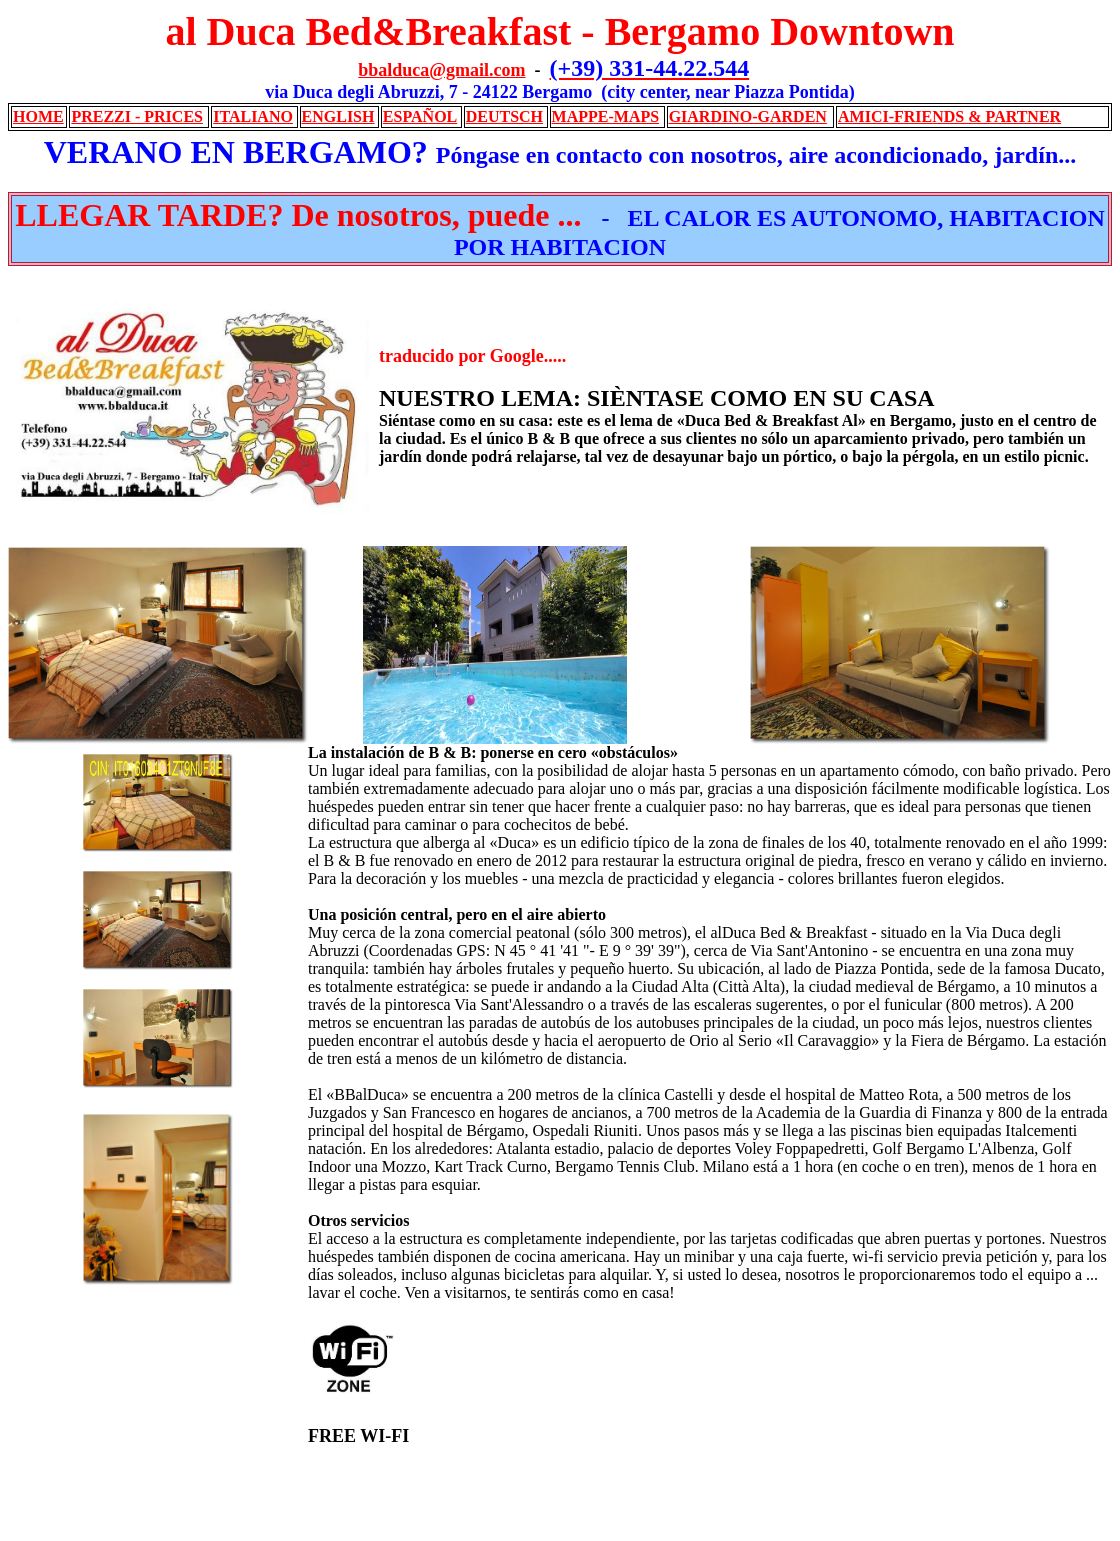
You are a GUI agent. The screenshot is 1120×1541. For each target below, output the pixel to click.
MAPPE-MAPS (606, 116)
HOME (38, 116)
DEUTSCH (504, 116)
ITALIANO (253, 116)
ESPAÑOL (420, 116)
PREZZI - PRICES (137, 116)
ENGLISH (338, 116)
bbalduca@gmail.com (441, 70)
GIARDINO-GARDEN (748, 116)
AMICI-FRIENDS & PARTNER (949, 116)
